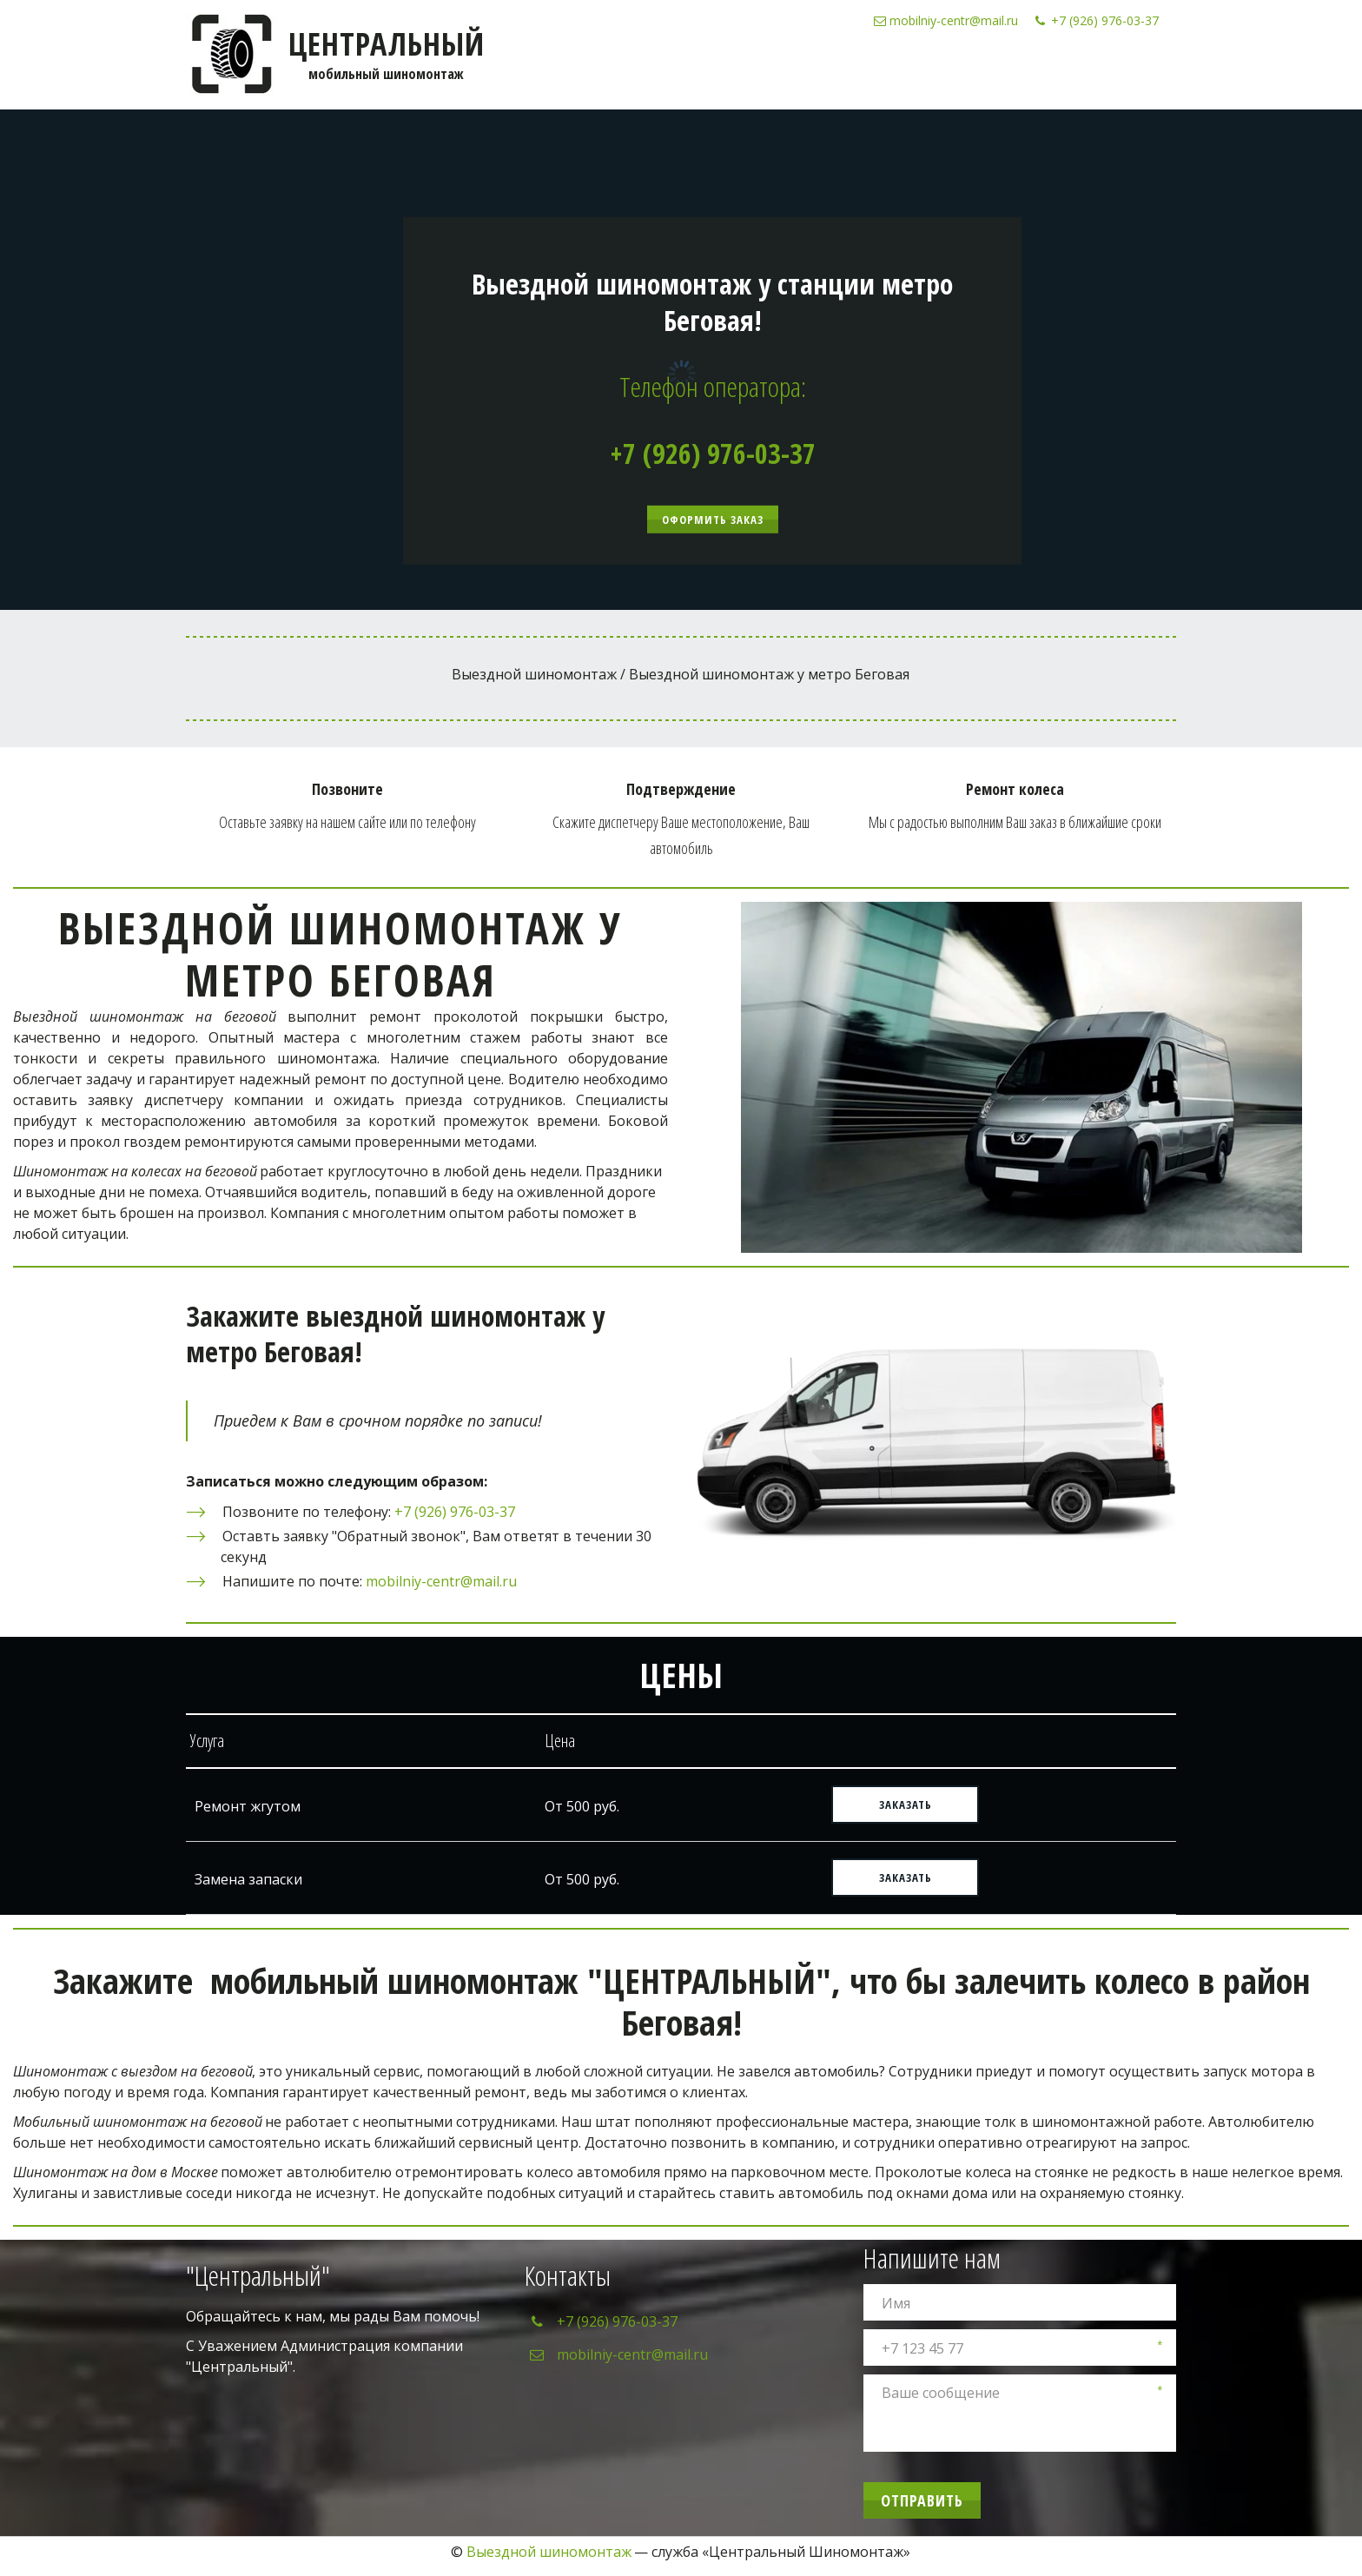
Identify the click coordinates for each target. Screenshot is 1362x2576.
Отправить (922, 2500)
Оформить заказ (713, 519)
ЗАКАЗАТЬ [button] (905, 1804)
